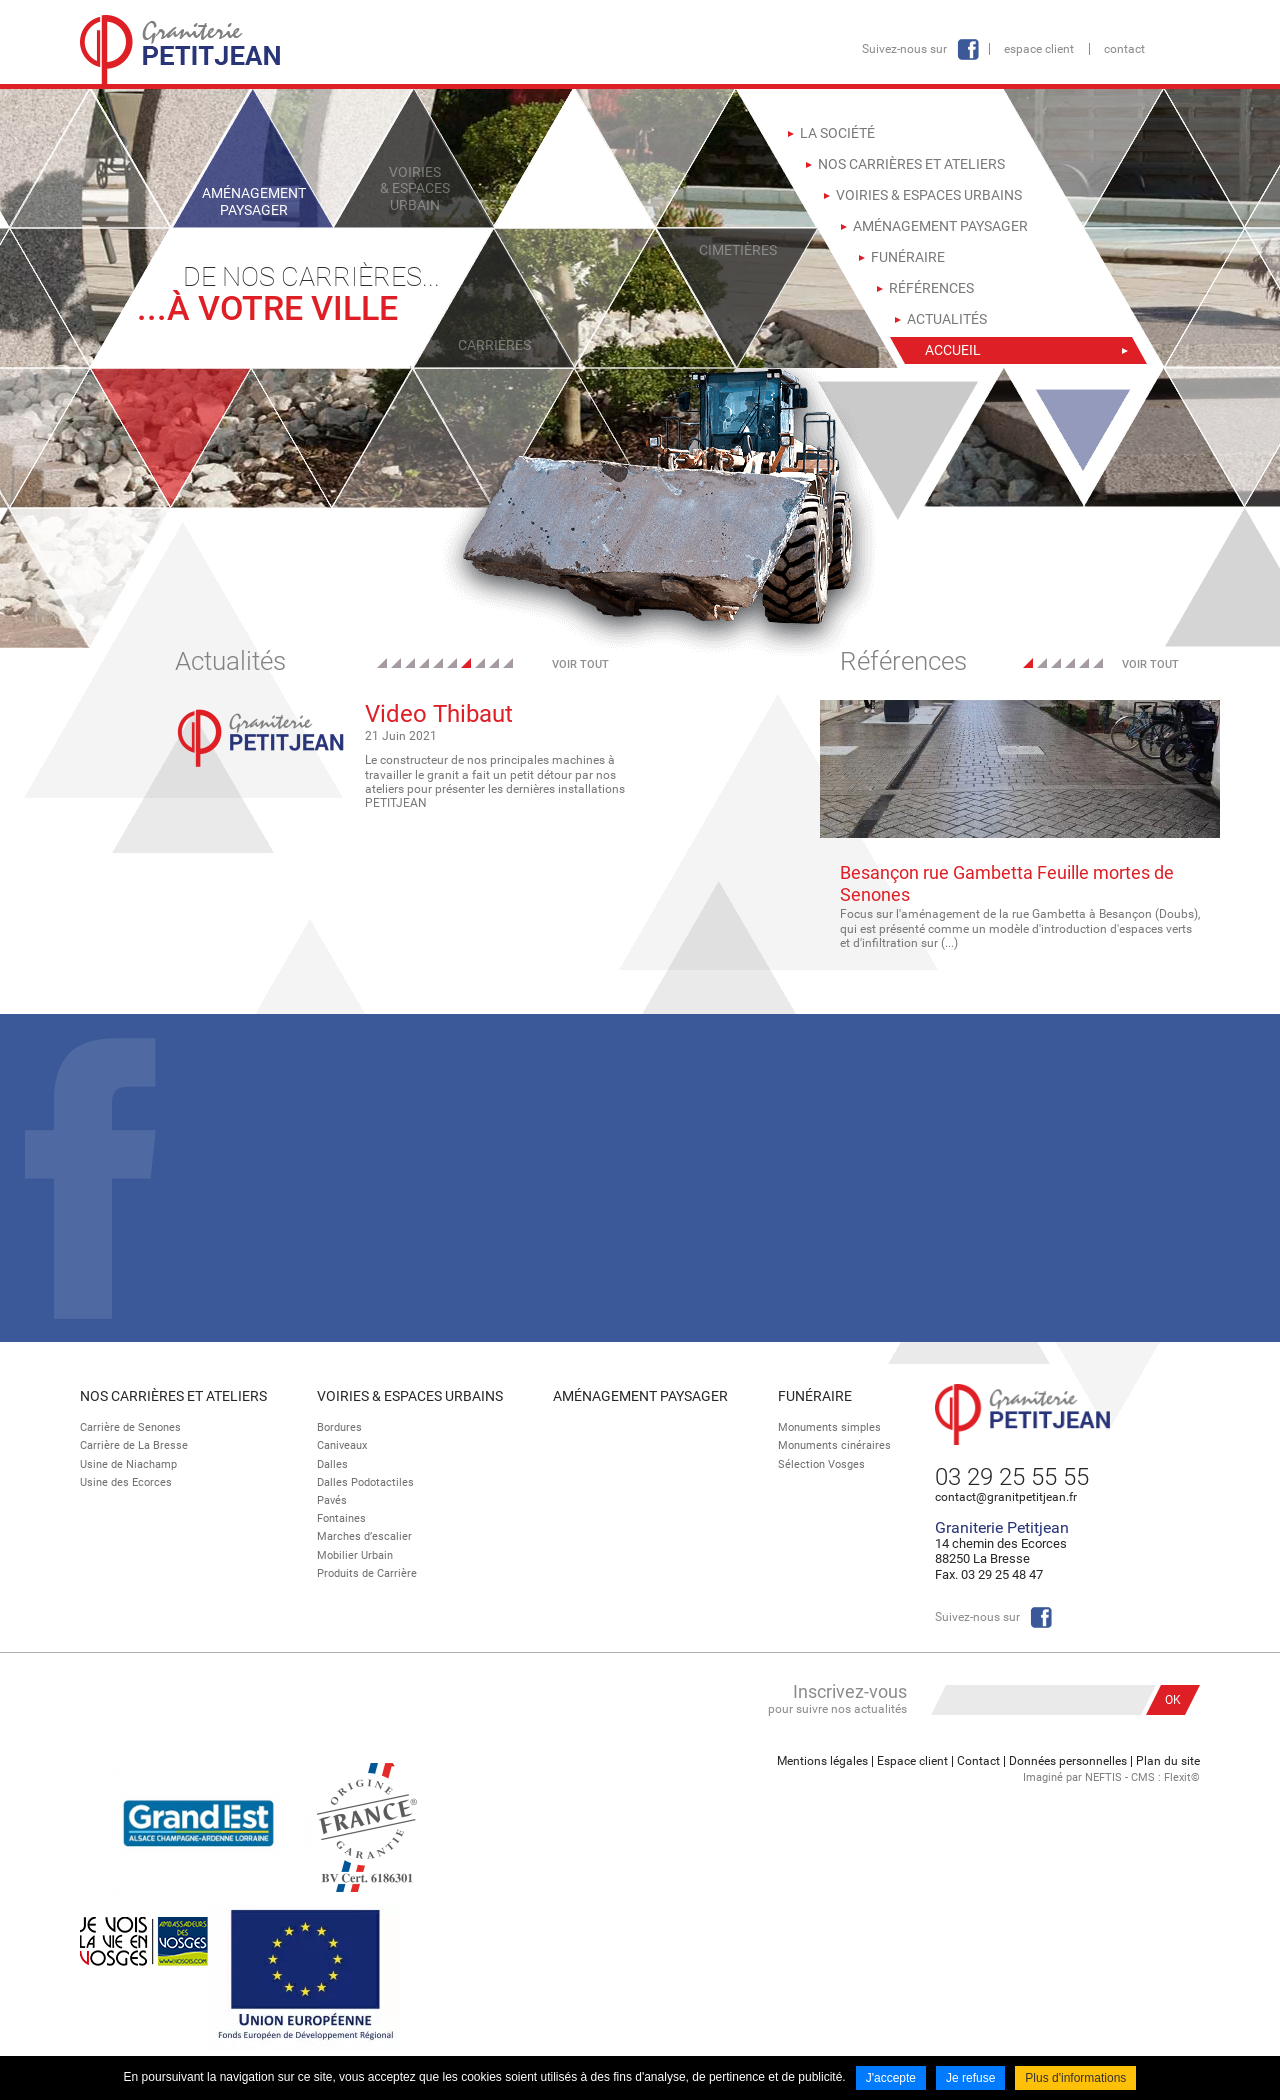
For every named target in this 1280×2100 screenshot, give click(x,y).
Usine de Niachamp (128, 1464)
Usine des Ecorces (126, 1482)
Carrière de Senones (130, 1427)
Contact (1124, 49)
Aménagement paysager (640, 1396)
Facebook (968, 49)
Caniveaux (342, 1445)
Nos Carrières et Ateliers (173, 1396)
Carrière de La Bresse (134, 1445)
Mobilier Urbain (355, 1555)
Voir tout (580, 664)
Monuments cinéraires (834, 1445)
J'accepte (891, 2078)
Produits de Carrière (367, 1573)
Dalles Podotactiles (365, 1482)
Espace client (1039, 49)
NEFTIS (1103, 1777)
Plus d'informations (1075, 2078)
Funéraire (815, 1396)
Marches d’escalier (364, 1536)
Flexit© (1182, 1777)
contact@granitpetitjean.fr (1006, 1497)
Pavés (332, 1500)
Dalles (332, 1464)
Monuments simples (829, 1427)
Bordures (339, 1427)
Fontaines (341, 1518)
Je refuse (970, 2078)
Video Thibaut (439, 714)
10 (508, 663)
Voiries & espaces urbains (410, 1396)
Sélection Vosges (821, 1464)
